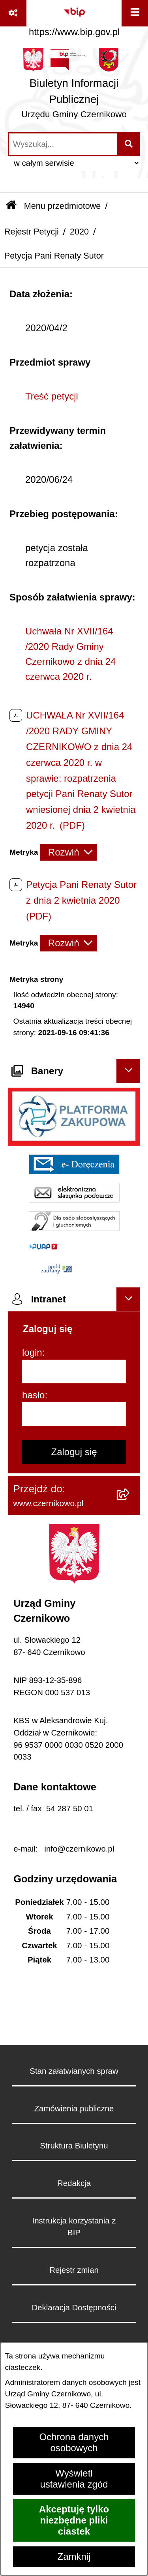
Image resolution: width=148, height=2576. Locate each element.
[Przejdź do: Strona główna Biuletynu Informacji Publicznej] (11, 205)
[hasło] (74, 1414)
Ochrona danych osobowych (74, 2442)
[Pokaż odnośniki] (13, 13)
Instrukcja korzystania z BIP (74, 2226)
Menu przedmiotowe (62, 206)
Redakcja (74, 2183)
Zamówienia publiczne (74, 2108)
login (32, 1352)
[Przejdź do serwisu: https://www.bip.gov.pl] (74, 20)
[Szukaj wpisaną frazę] (129, 144)
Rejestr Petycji (31, 231)
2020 (79, 231)
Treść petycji (51, 396)
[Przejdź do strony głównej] (74, 86)
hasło (33, 1395)
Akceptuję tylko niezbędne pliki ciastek (74, 2520)
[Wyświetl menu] (135, 13)
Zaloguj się (74, 1452)
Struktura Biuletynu (74, 2145)
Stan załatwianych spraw (74, 2071)
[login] (74, 1371)
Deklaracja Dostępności (74, 2307)
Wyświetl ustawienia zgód (74, 2479)
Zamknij (73, 2556)
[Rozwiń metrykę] (68, 852)
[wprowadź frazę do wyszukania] (63, 144)
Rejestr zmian (74, 2270)
